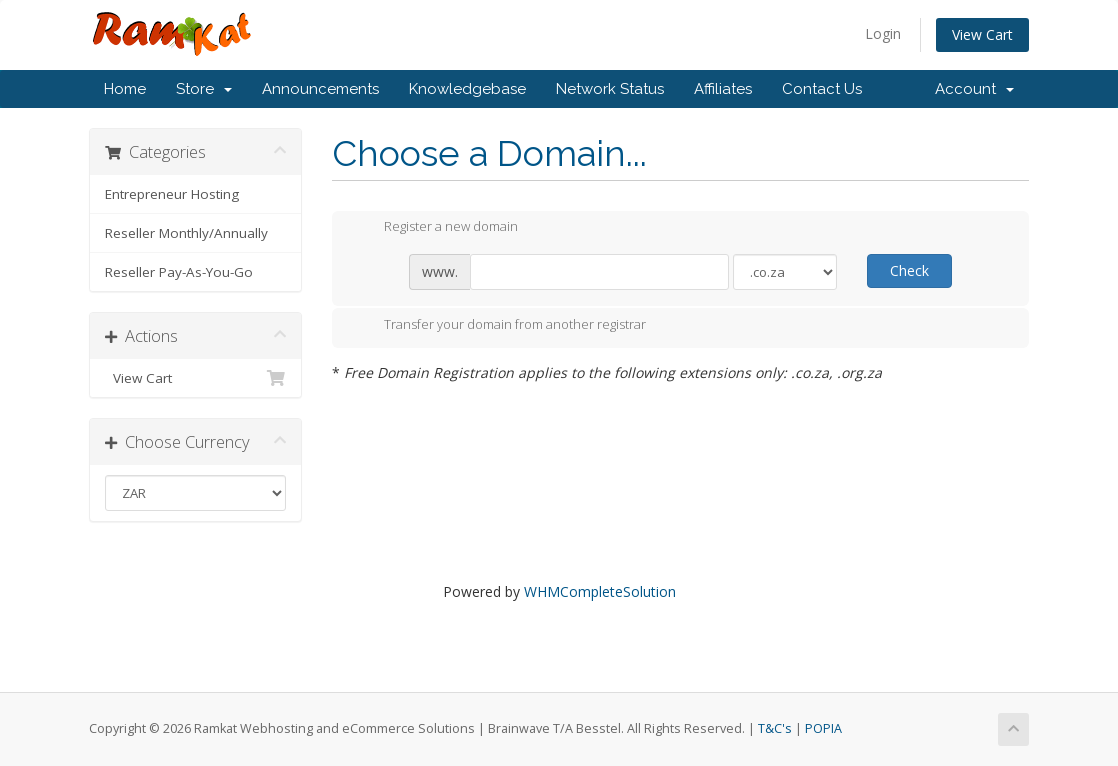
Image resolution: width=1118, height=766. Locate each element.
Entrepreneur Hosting (172, 194)
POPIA (823, 728)
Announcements (320, 89)
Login (883, 33)
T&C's (775, 728)
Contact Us (822, 89)
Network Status (610, 89)
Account (974, 89)
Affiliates (723, 89)
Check (909, 270)
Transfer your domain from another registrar (499, 326)
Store (204, 89)
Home (125, 89)
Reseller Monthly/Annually (186, 233)
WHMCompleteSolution (600, 591)
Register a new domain (435, 228)
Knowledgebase (467, 89)
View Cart (982, 34)
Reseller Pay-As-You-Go (179, 272)
